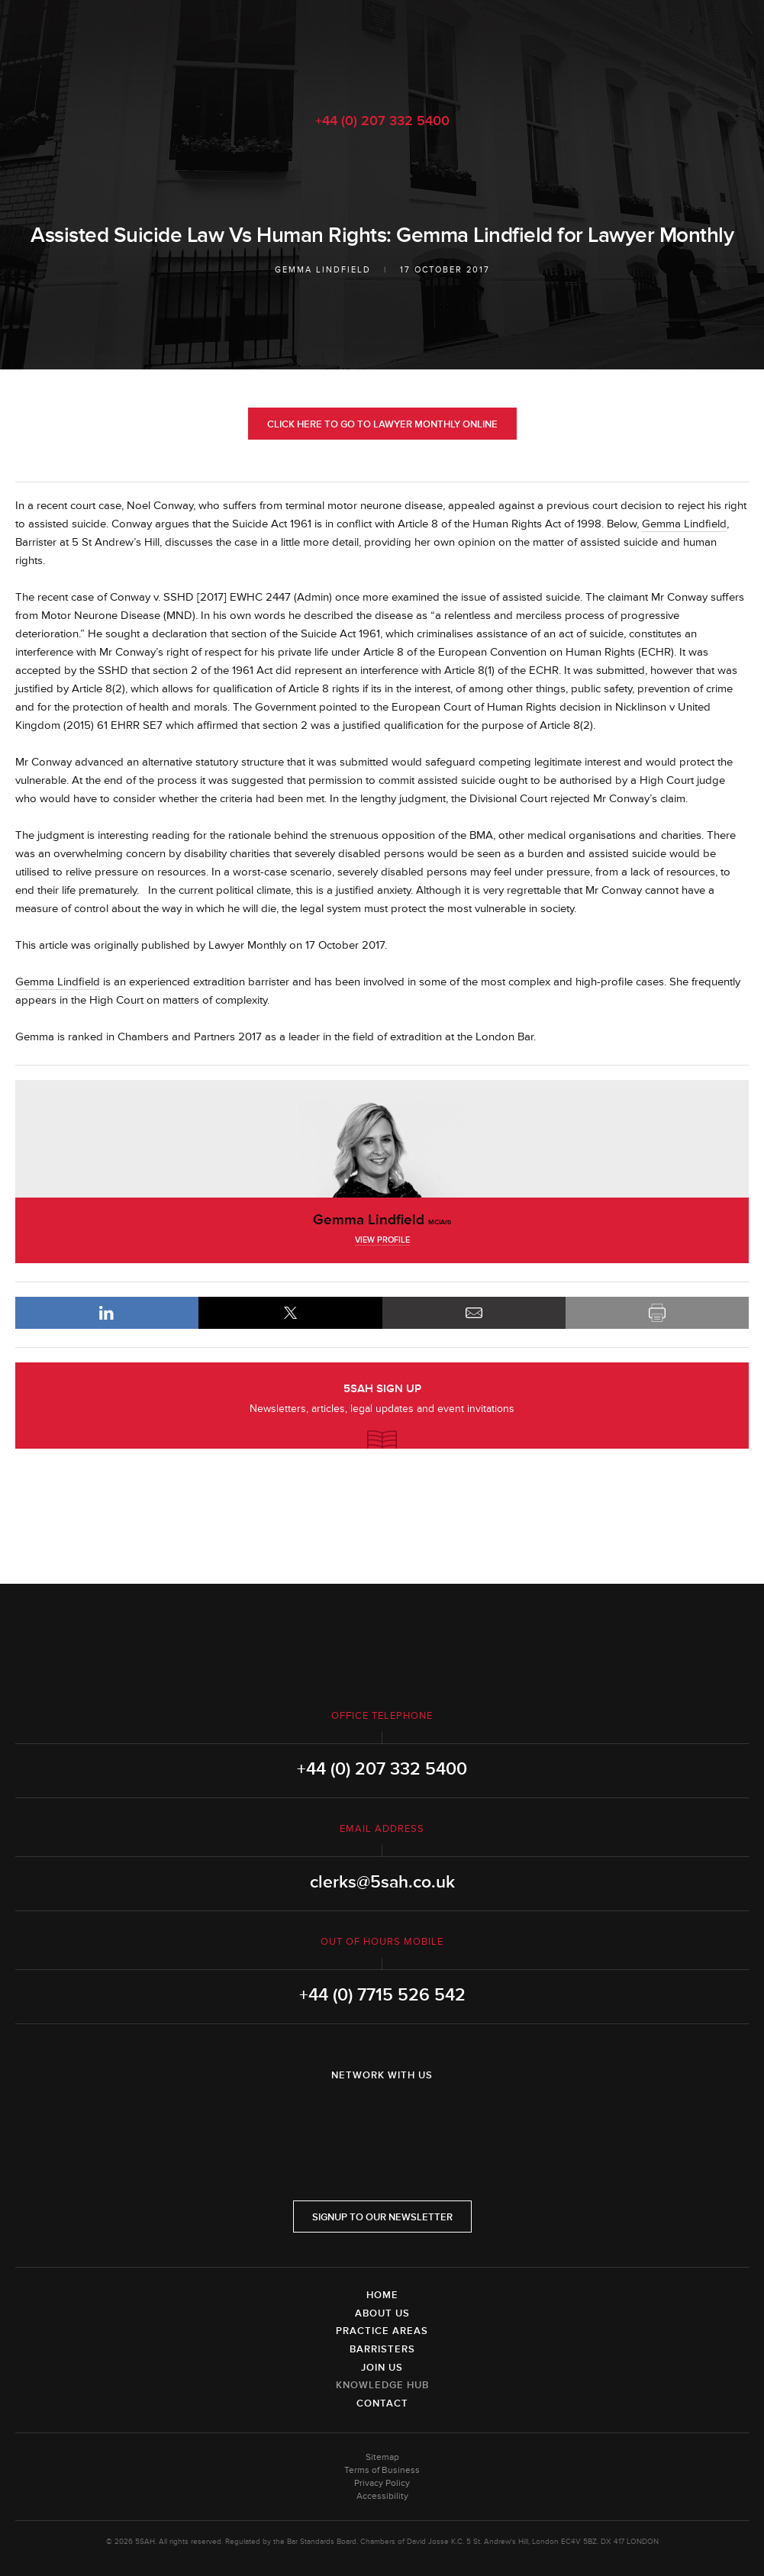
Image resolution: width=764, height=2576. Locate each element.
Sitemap (382, 2457)
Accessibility (382, 2496)
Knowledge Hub (382, 2385)
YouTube (425, 2115)
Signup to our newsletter (382, 2217)
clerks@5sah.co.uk (382, 1882)
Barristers (382, 2349)
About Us (382, 2313)
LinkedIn (106, 1313)
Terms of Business (382, 2470)
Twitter (382, 2115)
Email (474, 1313)
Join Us (382, 2368)
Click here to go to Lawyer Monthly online (382, 424)
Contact (382, 2403)
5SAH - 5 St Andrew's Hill (382, 48)
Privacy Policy (382, 2483)
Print (657, 1313)
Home (382, 2295)
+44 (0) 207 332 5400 (382, 120)
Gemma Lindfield (323, 270)
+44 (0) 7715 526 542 (382, 1995)
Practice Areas (382, 2331)
